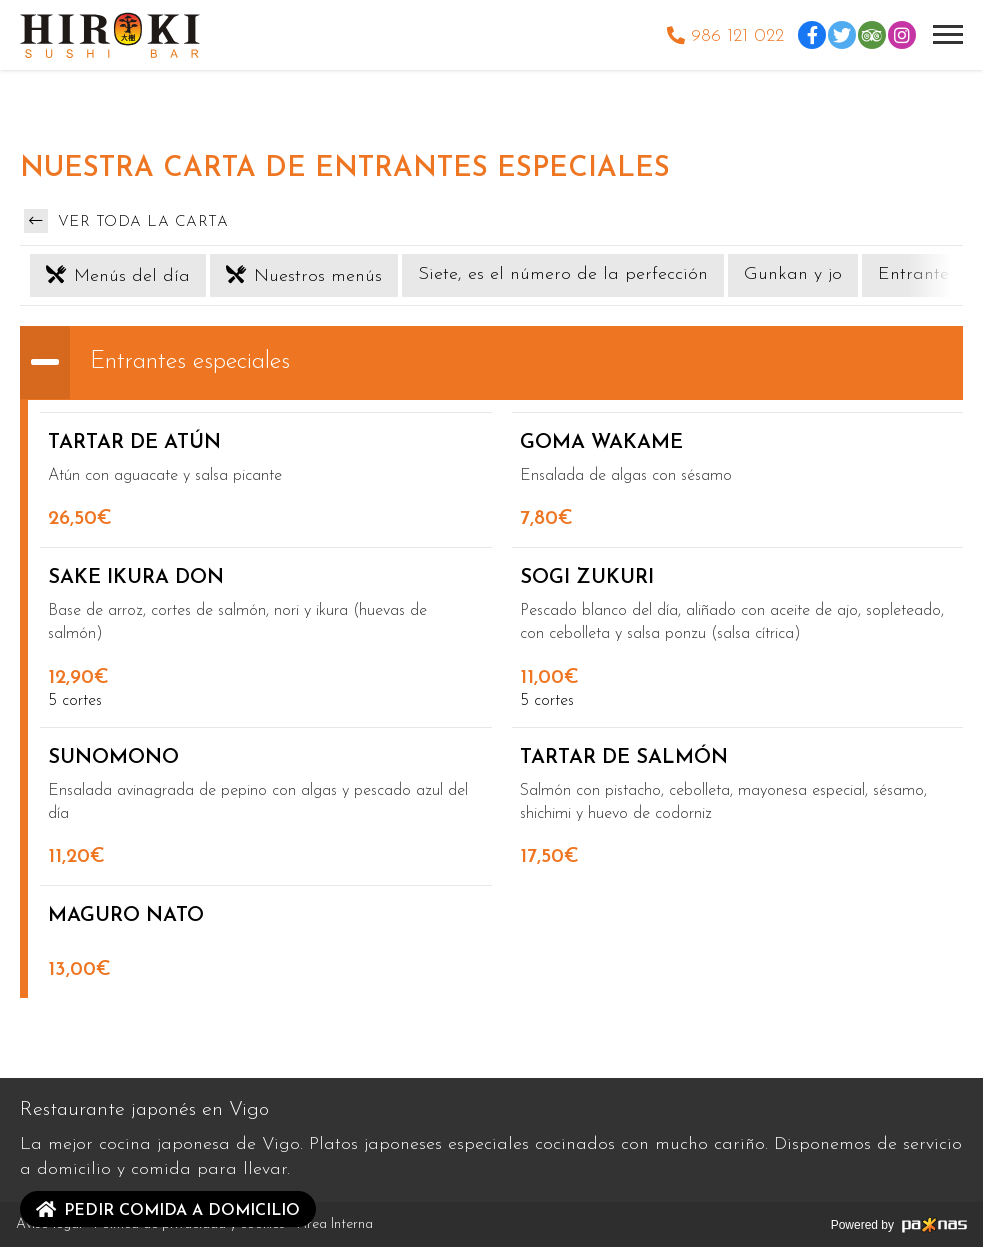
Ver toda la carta (126, 221)
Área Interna (335, 1224)
